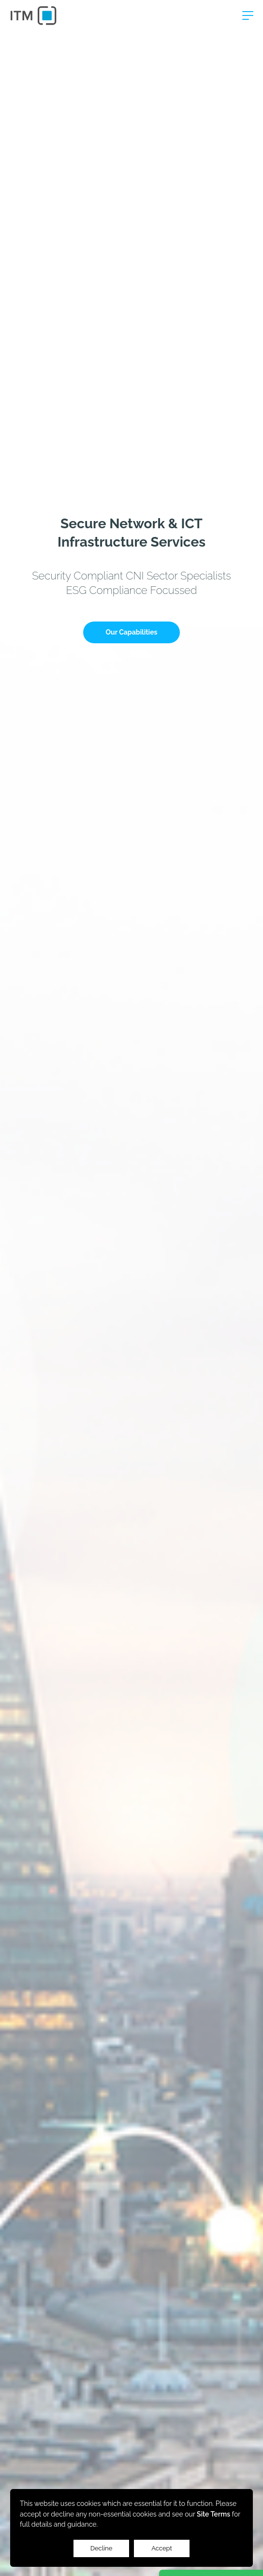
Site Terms (213, 2514)
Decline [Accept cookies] (101, 2548)
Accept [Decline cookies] (161, 2548)
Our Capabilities (132, 632)
